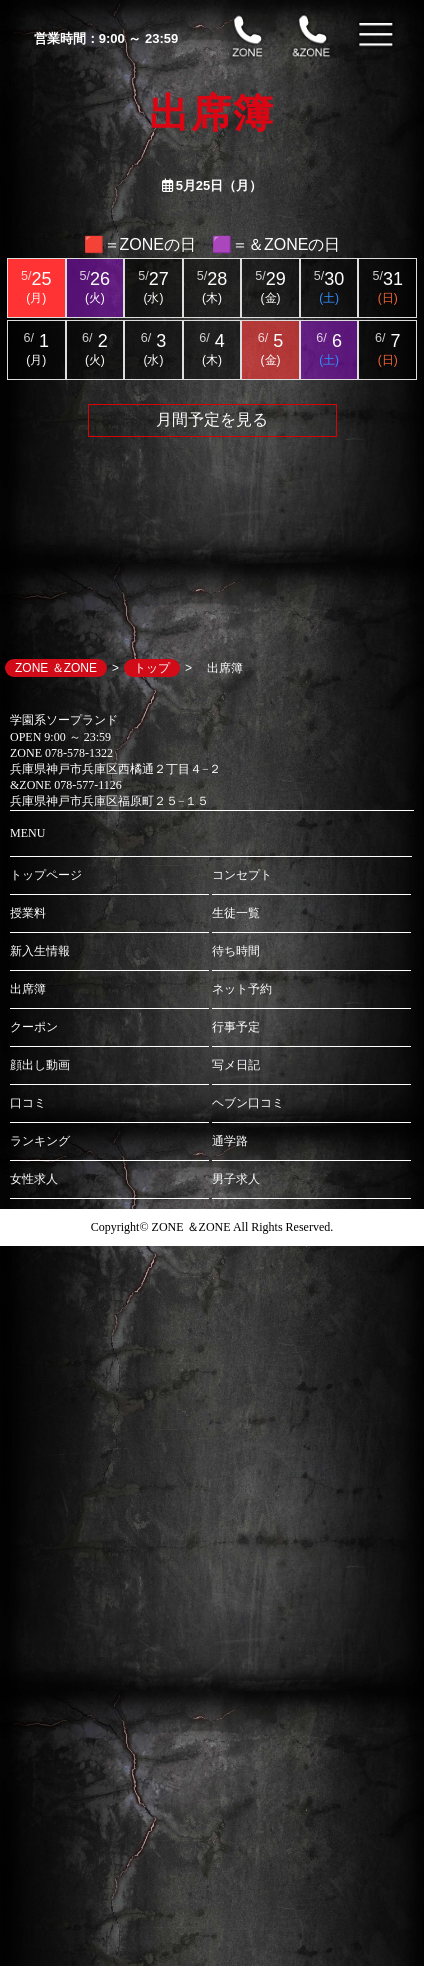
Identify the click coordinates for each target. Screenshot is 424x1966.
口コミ (28, 1103)
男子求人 (236, 1179)
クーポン (34, 1027)
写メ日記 (236, 1065)
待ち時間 (236, 951)
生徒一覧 (236, 913)
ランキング (40, 1141)
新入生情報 (40, 951)
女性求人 (34, 1179)
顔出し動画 (40, 1065)
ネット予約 (242, 989)
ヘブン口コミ (248, 1103)
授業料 (28, 913)
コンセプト (242, 875)
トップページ (46, 875)
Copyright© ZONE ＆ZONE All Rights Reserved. (212, 1227)
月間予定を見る (212, 419)
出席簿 (28, 989)
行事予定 (236, 1027)
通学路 (230, 1141)
